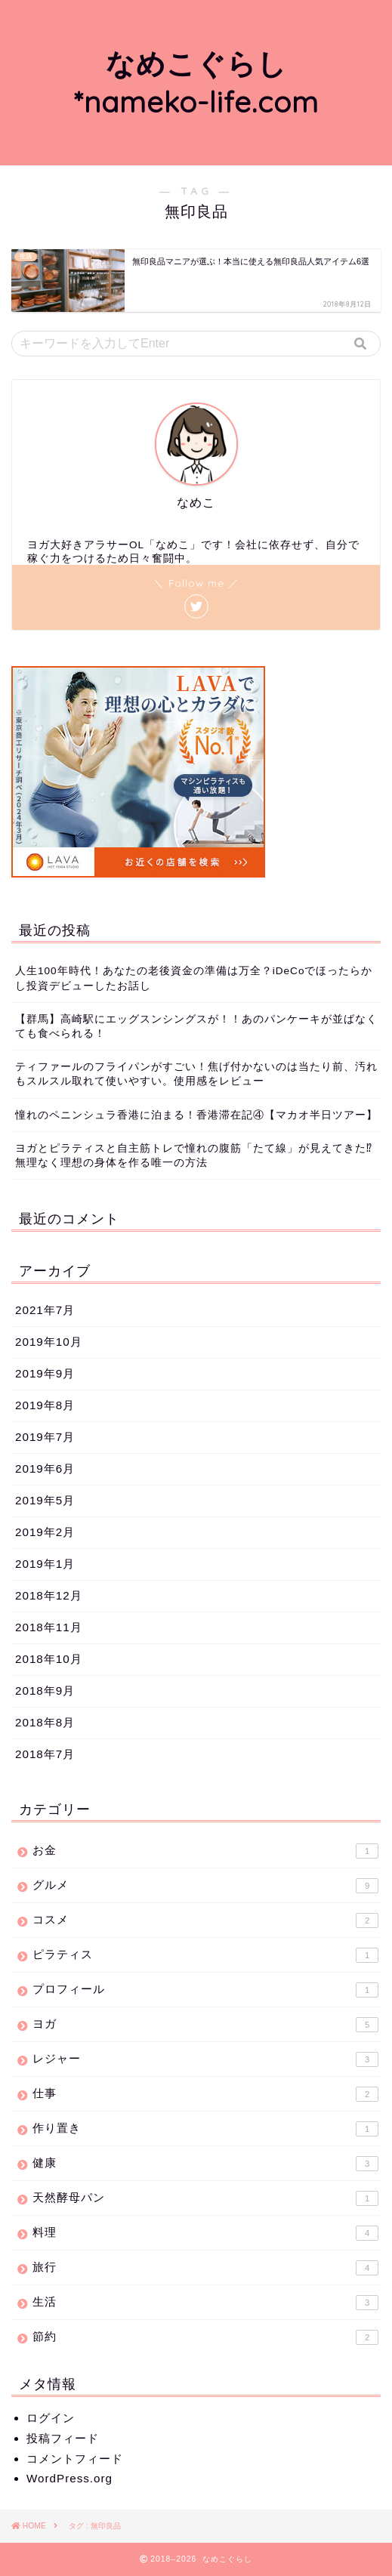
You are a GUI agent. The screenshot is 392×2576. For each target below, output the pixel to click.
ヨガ (205, 2024)
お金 (205, 1851)
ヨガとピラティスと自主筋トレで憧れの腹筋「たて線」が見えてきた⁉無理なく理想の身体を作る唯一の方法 (193, 1155)
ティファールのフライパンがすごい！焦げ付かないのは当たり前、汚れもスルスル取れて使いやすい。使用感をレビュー (196, 1074)
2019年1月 (45, 1563)
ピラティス (205, 1955)
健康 (205, 2163)
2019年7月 (45, 1436)
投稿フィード (62, 2438)
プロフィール (205, 1990)
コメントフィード (74, 2458)
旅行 (205, 2267)
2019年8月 (45, 1405)
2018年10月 (48, 1658)
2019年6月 (45, 1468)
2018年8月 (45, 1722)
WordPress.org (69, 2478)
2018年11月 (48, 1627)
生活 (205, 2302)
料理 (205, 2233)
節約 (205, 2337)
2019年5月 (45, 1500)
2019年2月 (45, 1532)
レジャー (205, 2059)
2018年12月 (48, 1595)
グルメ (205, 1885)
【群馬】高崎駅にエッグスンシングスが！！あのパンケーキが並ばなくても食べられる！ (196, 1026)
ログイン (50, 2417)
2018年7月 (45, 1754)
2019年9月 (45, 1373)
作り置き (205, 2128)
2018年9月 (45, 1690)
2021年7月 (45, 1309)
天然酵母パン (205, 2198)
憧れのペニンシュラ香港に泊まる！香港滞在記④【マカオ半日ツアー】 (196, 1115)
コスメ (205, 1920)
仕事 (205, 2094)
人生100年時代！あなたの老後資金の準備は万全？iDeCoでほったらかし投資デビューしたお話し (193, 978)
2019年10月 (48, 1341)
